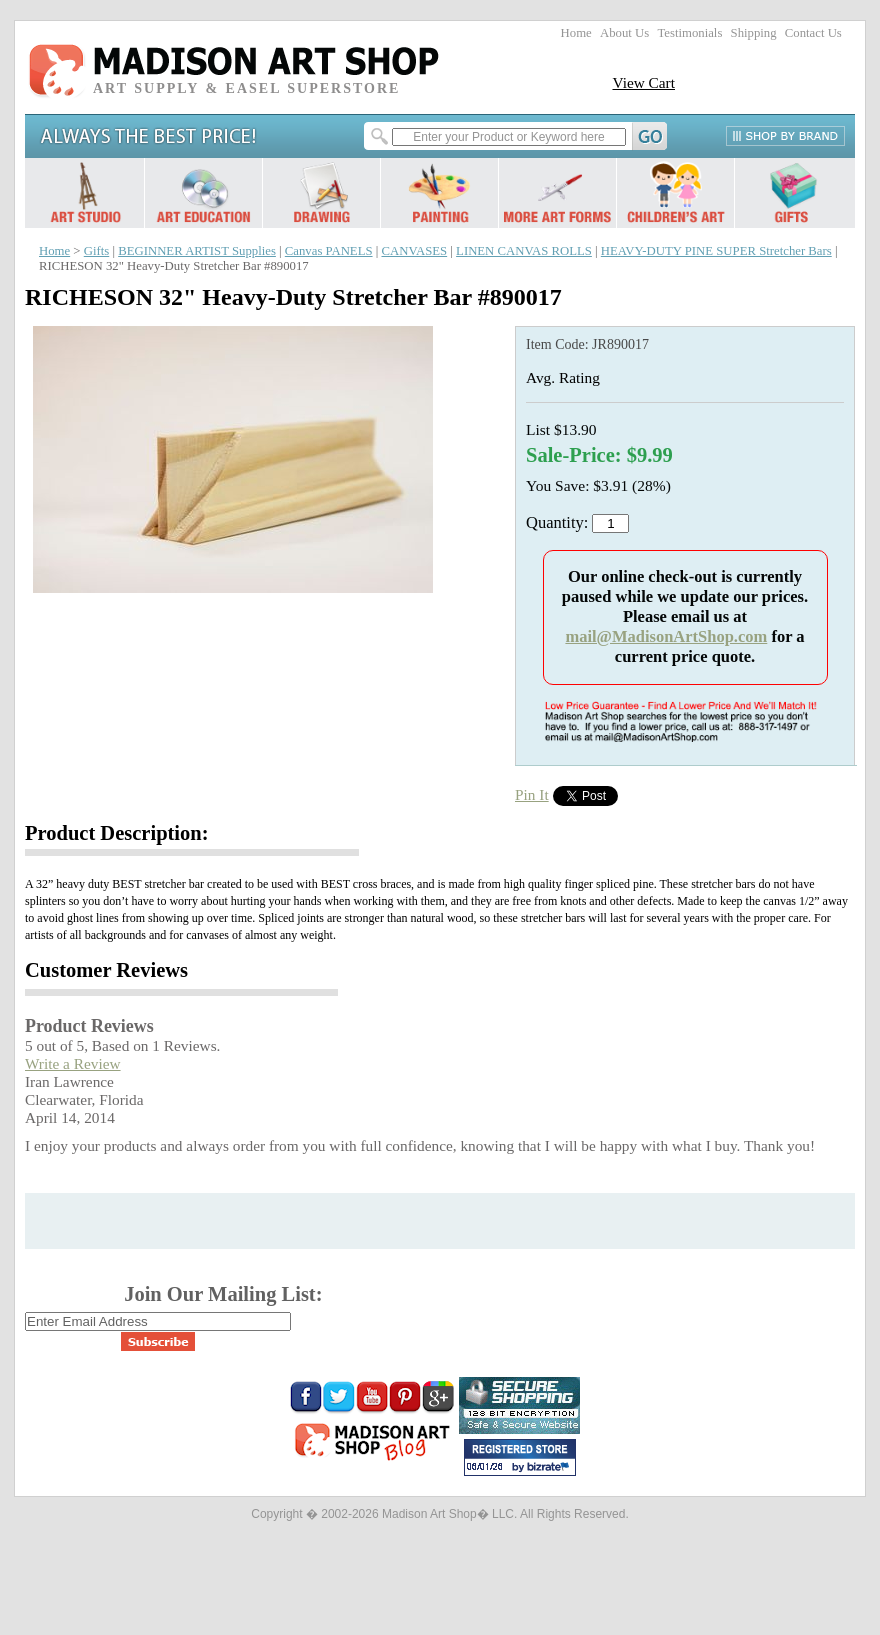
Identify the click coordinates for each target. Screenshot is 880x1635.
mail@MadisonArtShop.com (666, 636)
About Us (624, 33)
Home (576, 33)
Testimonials (689, 33)
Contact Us (813, 33)
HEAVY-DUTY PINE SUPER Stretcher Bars (716, 251)
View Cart (643, 82)
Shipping (754, 33)
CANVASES (414, 251)
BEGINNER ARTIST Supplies (197, 251)
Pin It (532, 794)
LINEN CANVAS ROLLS (524, 251)
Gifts (97, 251)
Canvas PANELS (329, 251)
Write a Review (73, 1063)
